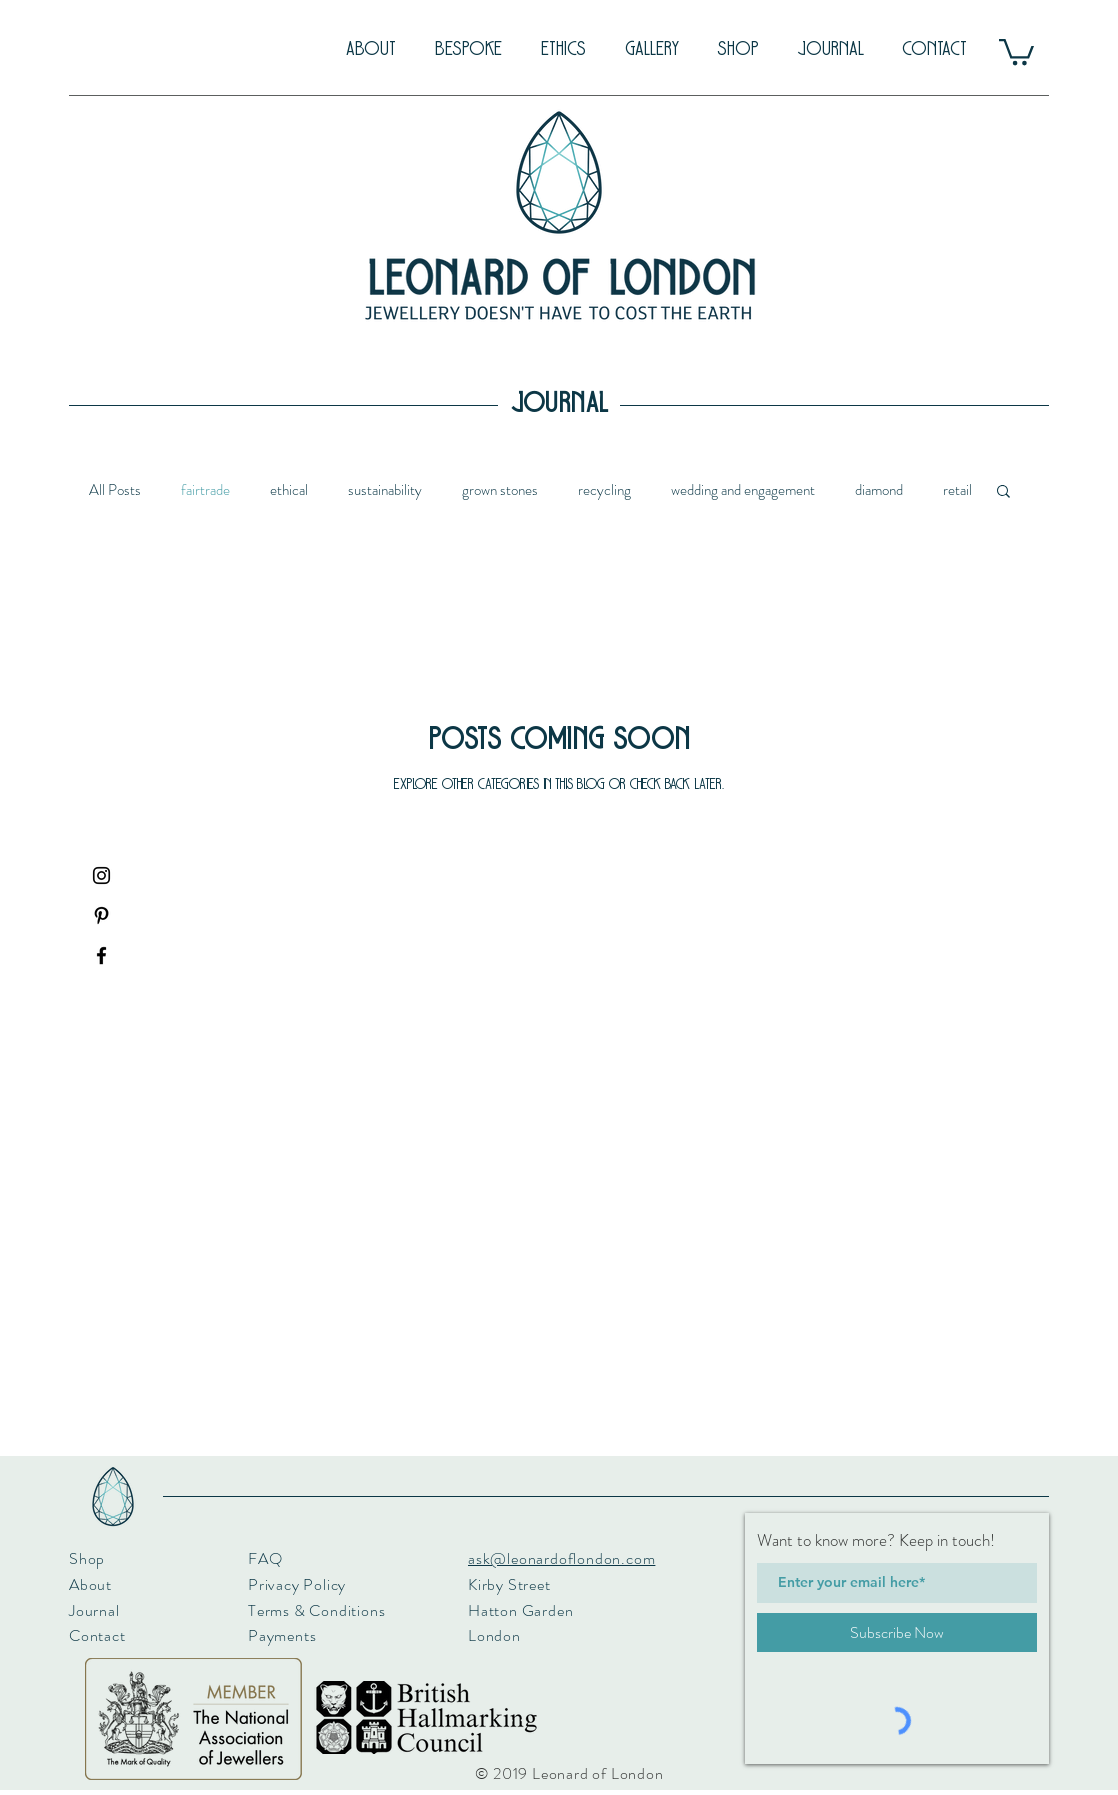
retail (957, 490)
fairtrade (205, 490)
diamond (879, 490)
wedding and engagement (743, 490)
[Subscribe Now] (897, 1632)
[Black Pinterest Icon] (101, 915)
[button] (1016, 50)
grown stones (500, 490)
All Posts (115, 490)
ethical (289, 490)
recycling (604, 490)
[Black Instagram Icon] (101, 875)
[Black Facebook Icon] (101, 955)
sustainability (385, 490)
